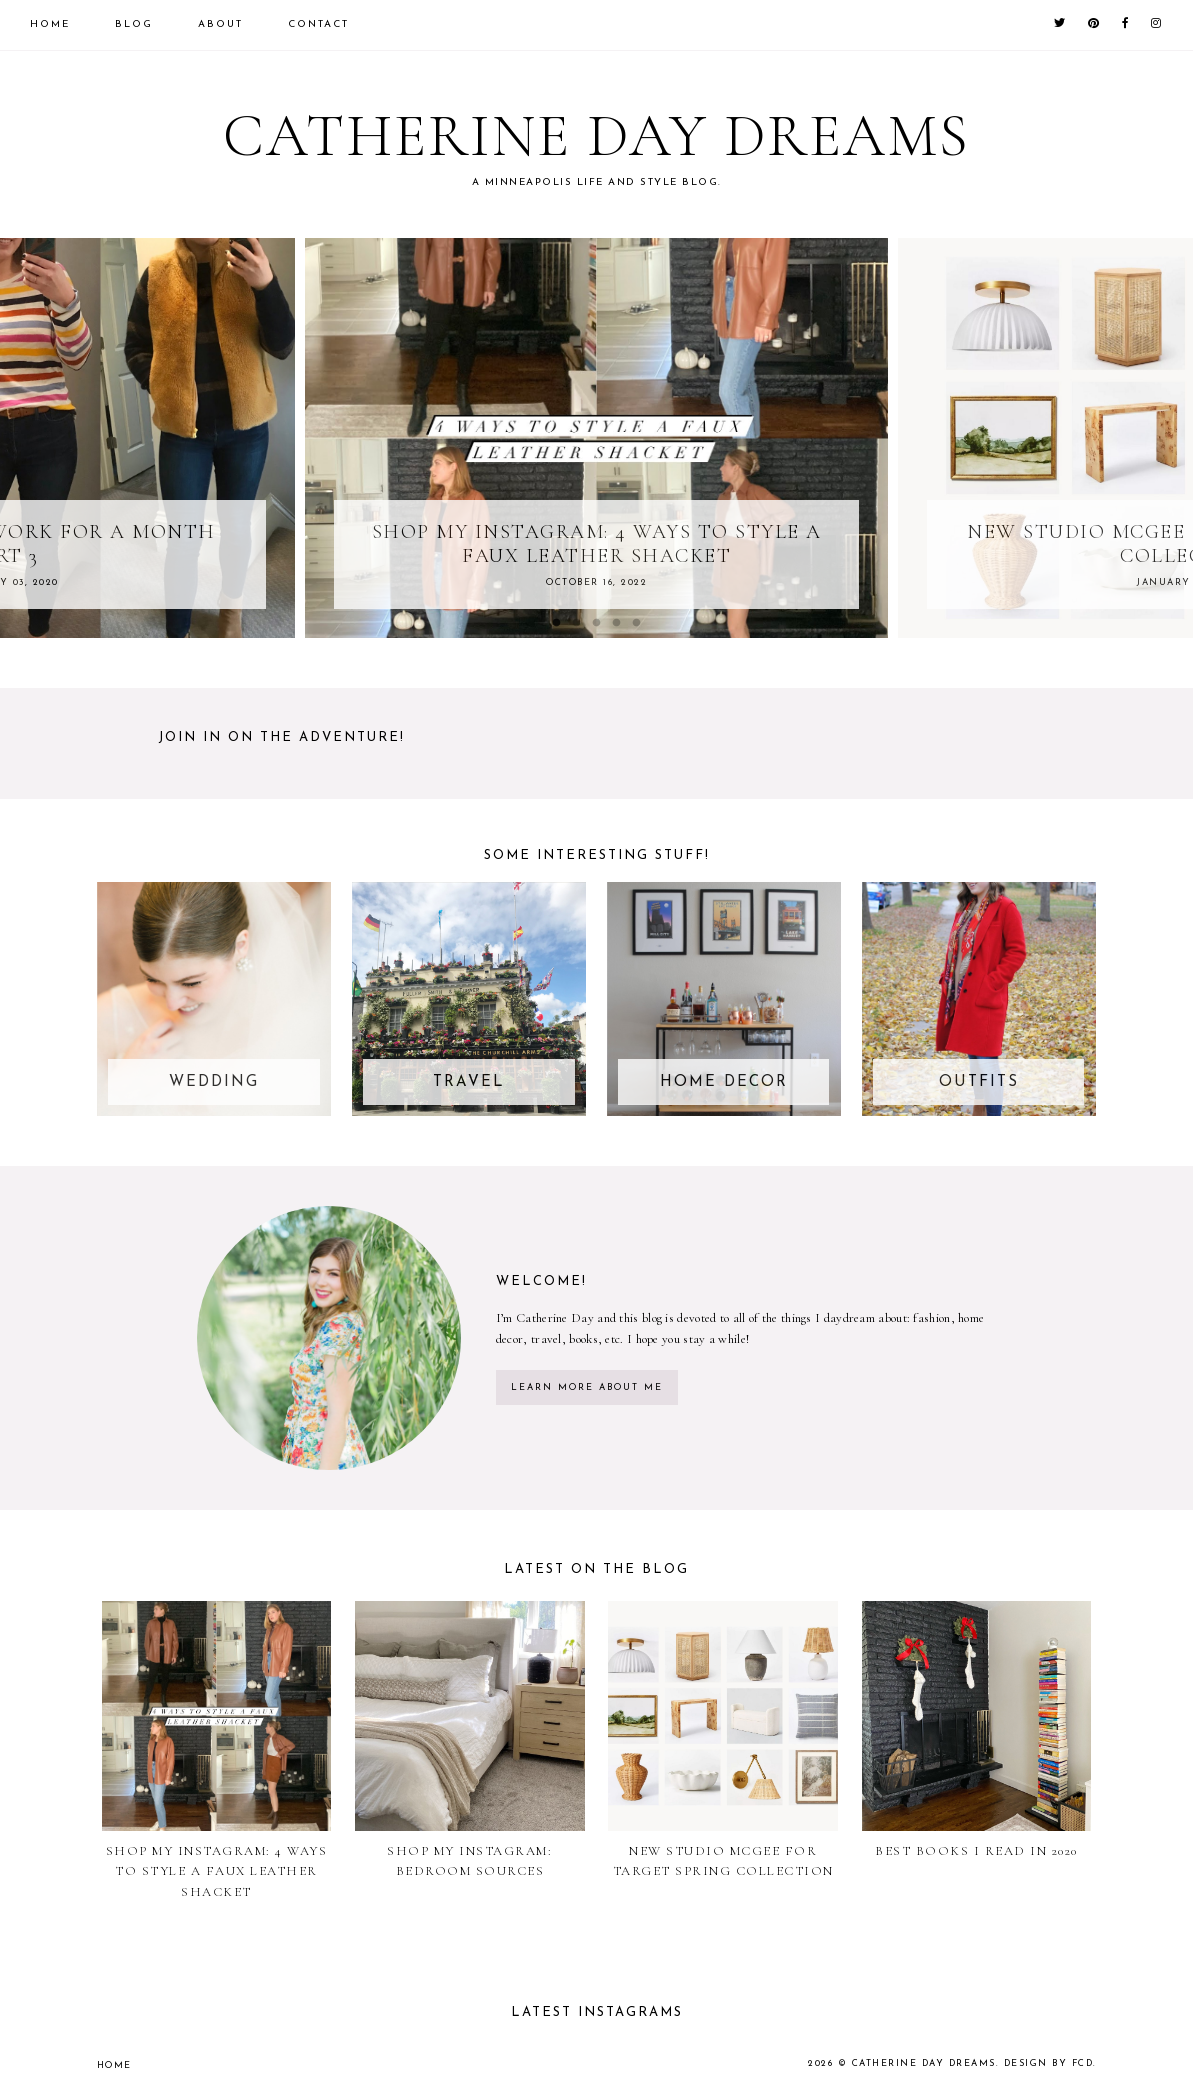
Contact (318, 24)
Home (50, 24)
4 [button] (617, 623)
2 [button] (577, 623)
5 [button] (637, 623)
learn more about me (587, 1387)
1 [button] (557, 623)
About (220, 24)
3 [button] (597, 623)
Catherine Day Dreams (924, 2063)
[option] (596, 438)
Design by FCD (1049, 2063)
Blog (134, 24)
